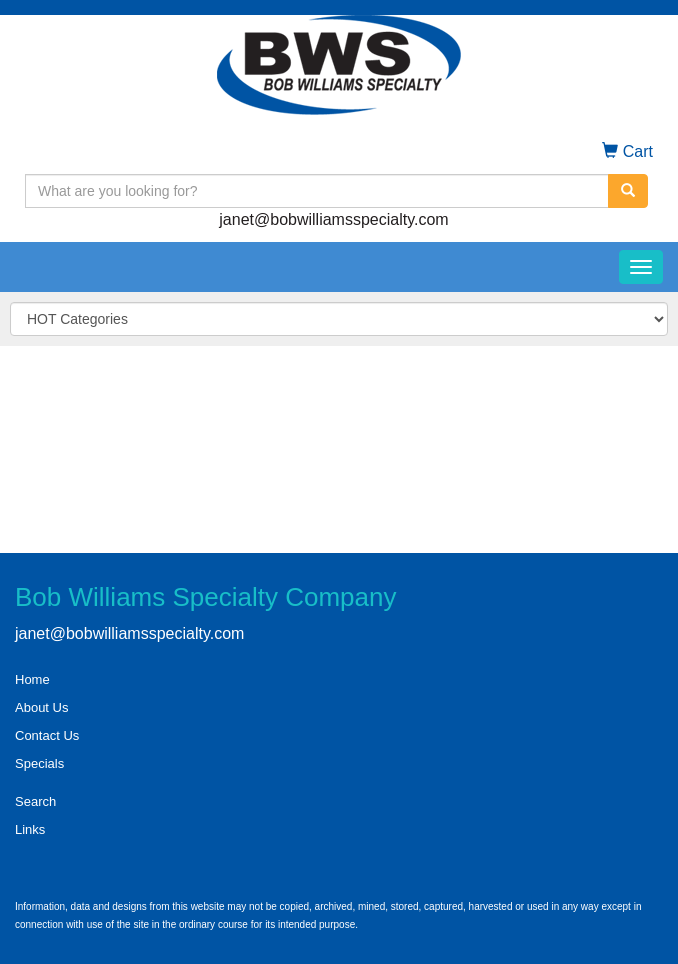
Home (32, 679)
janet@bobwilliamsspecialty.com (333, 219)
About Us (41, 707)
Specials (39, 763)
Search (35, 801)
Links (30, 829)
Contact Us (47, 735)
